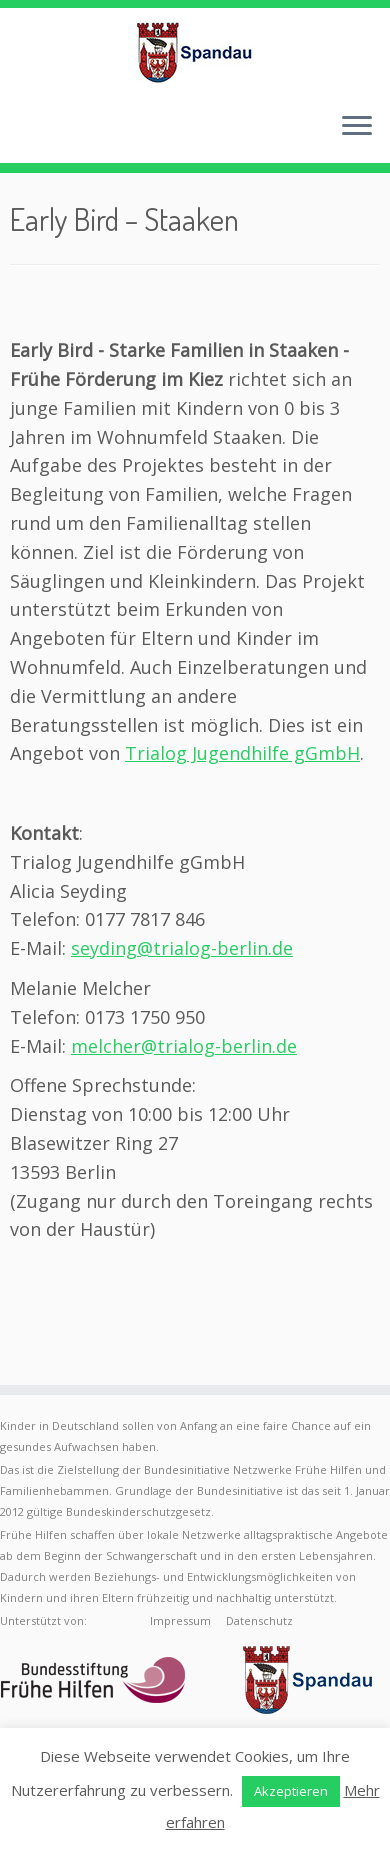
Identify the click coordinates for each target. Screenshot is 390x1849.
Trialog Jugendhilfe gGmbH (242, 753)
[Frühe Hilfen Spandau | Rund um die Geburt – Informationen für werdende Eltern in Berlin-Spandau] (195, 52)
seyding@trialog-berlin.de (182, 948)
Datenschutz (259, 1620)
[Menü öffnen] (357, 127)
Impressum (180, 1620)
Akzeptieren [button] (291, 1791)
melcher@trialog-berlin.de (184, 1046)
